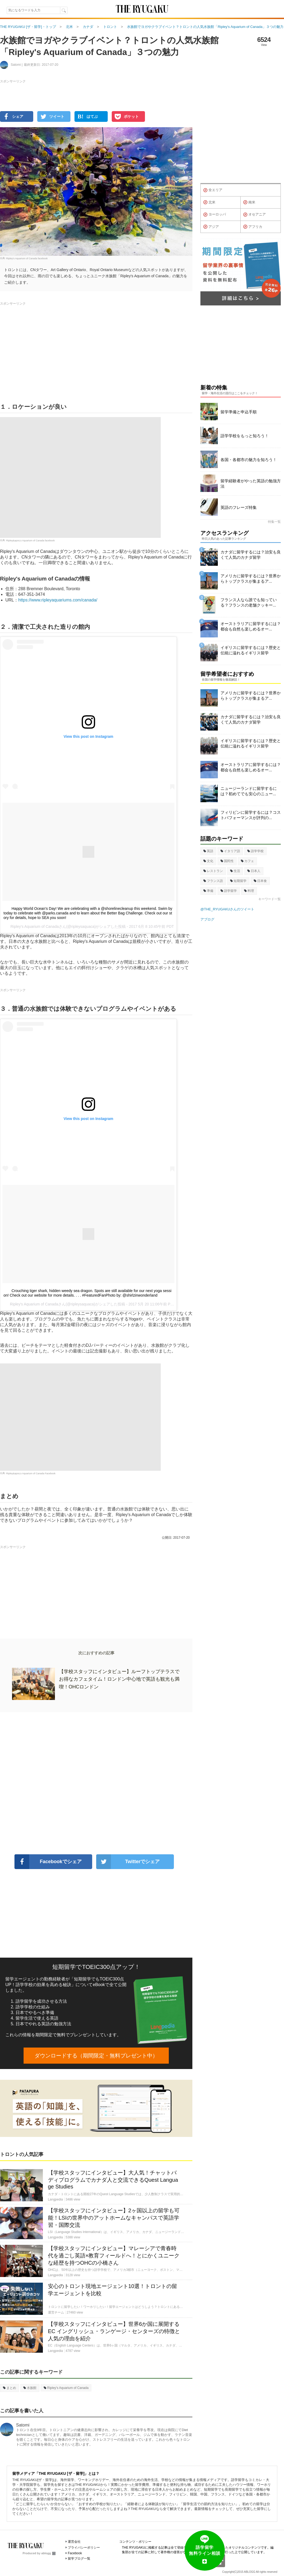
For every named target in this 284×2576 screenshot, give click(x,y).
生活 (235, 871)
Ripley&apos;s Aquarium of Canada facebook (30, 540)
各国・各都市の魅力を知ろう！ (249, 459)
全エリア (212, 190)
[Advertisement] (96, 1783)
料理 (249, 891)
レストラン (213, 871)
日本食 (260, 881)
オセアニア (254, 214)
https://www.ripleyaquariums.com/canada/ (57, 600)
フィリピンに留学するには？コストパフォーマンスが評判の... (251, 815)
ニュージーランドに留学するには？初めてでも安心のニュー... (249, 791)
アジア (211, 226)
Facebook (75, 2553)
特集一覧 (274, 522)
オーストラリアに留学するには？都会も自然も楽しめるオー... (251, 626)
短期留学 (238, 881)
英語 (208, 851)
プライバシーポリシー (84, 2547)
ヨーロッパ (214, 214)
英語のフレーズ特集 (239, 507)
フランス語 (213, 881)
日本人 (253, 871)
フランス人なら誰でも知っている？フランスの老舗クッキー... (249, 602)
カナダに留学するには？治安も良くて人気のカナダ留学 (251, 555)
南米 (249, 202)
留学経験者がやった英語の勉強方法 (251, 483)
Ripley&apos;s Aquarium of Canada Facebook (30, 1473)
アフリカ (252, 226)
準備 (208, 891)
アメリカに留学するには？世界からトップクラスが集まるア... (251, 578)
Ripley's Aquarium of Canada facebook (27, 258)
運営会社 (74, 2542)
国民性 (227, 861)
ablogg (48, 2553)
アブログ (207, 919)
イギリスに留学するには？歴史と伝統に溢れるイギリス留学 (251, 650)
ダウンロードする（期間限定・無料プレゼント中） (96, 2056)
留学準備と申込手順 (239, 412)
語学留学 (229, 891)
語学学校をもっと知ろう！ (245, 435)
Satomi (22, 2425)
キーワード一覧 (269, 899)
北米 (209, 202)
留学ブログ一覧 (79, 2558)
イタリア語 (230, 851)
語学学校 (255, 851)
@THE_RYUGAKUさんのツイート (227, 909)
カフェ (247, 861)
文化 (208, 861)
